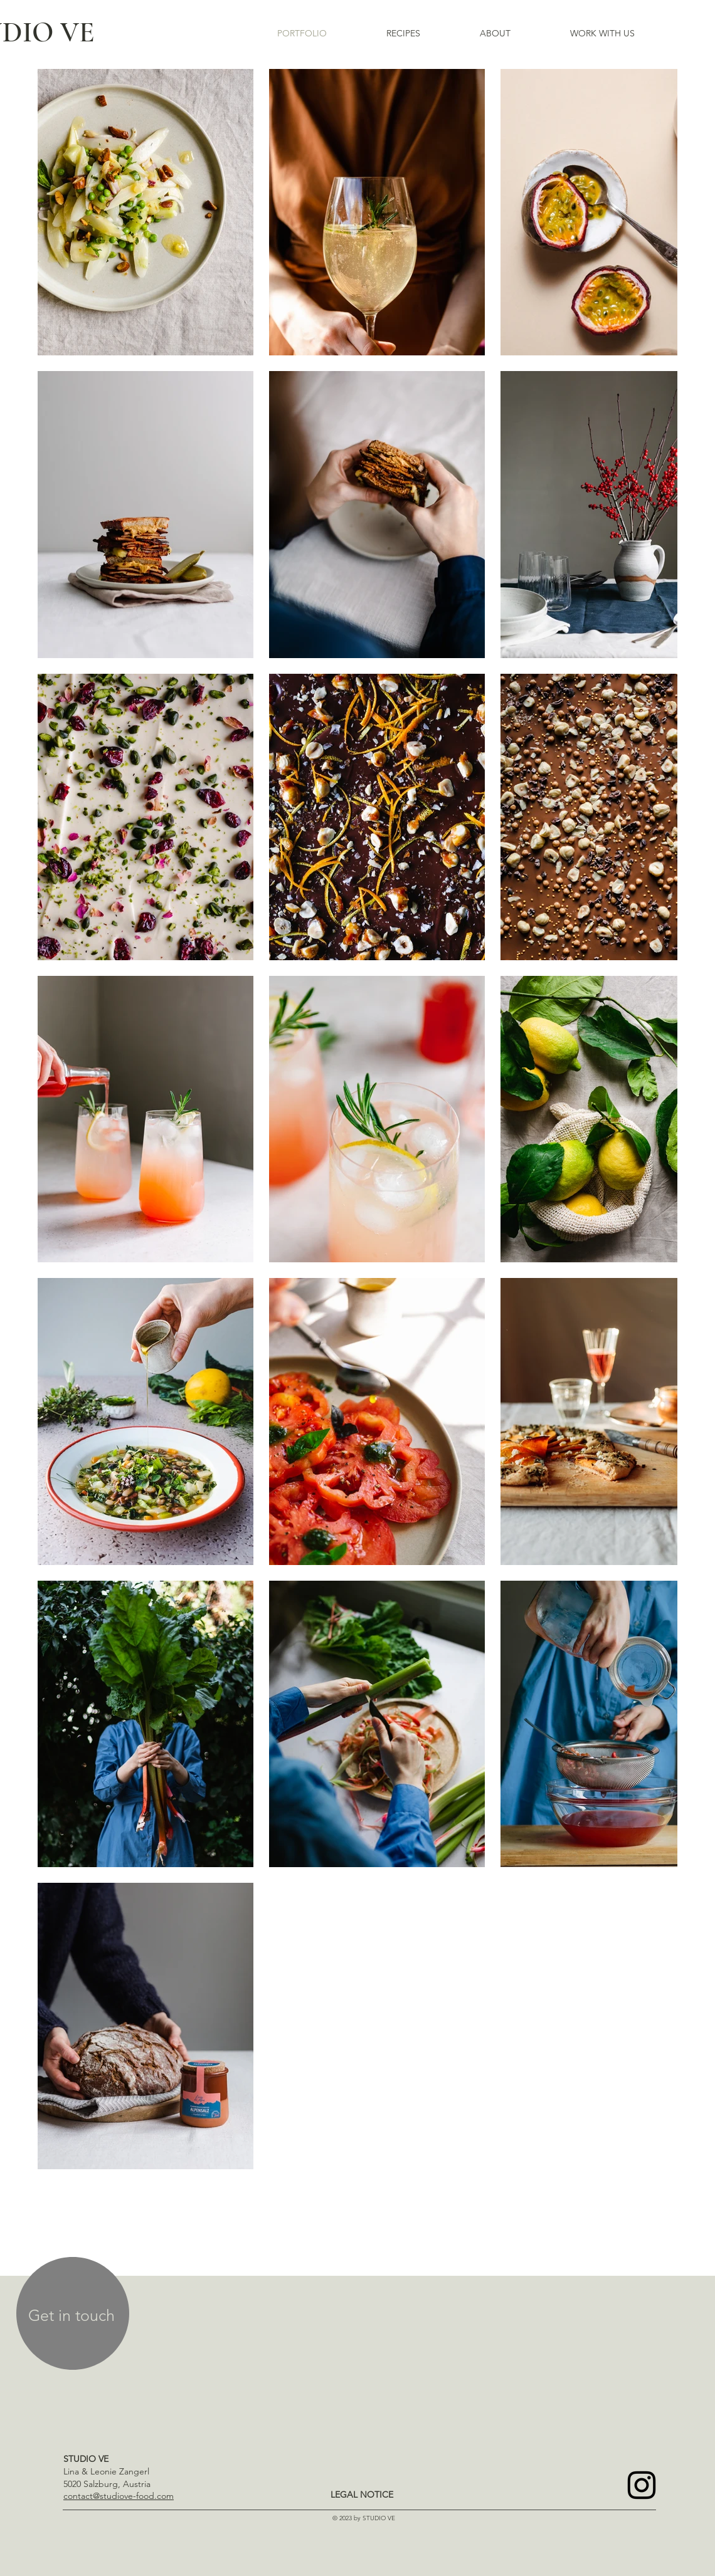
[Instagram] (641, 2485)
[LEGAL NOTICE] (361, 2495)
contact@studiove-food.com (118, 2495)
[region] (73, 2315)
